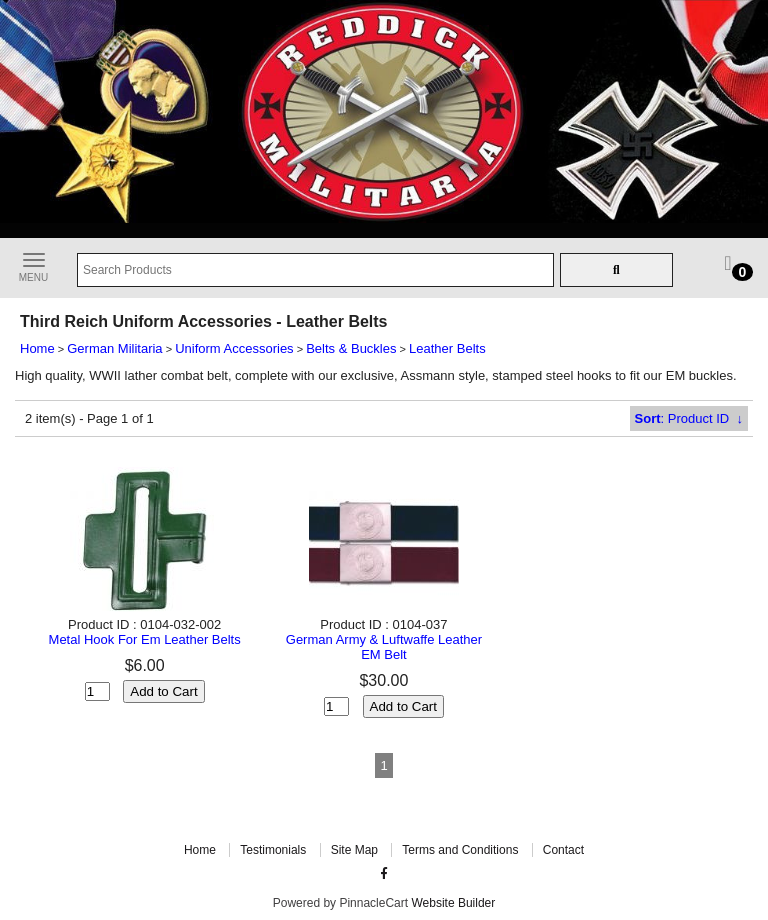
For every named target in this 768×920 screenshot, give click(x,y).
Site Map (354, 850)
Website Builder (453, 903)
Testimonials (273, 850)
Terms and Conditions (460, 850)
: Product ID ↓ (689, 418)
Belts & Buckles (351, 348)
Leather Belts (447, 348)
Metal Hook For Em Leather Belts (145, 639)
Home (37, 348)
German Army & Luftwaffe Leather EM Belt (384, 647)
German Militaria (114, 348)
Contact (563, 850)
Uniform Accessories (234, 348)
